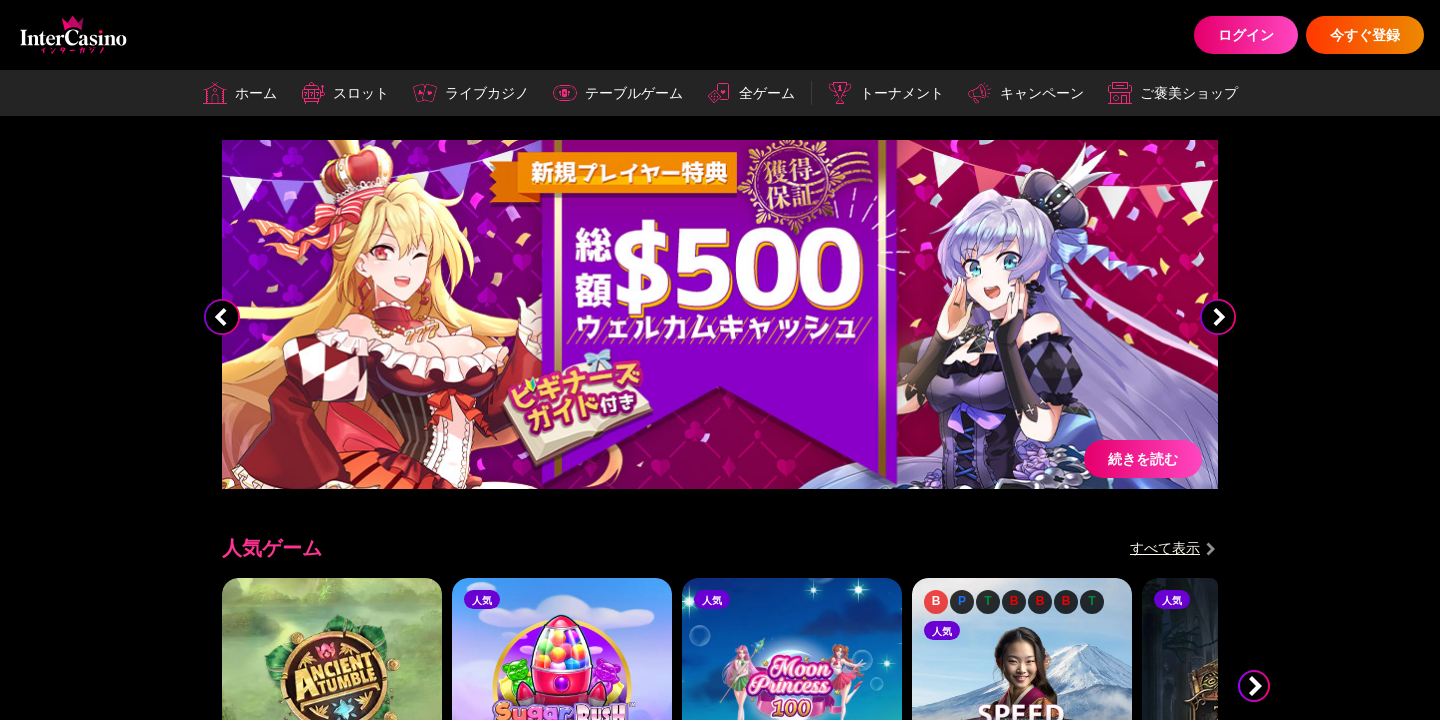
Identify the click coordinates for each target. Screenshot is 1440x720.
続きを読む (1143, 458)
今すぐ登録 (1365, 34)
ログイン (1246, 34)
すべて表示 (1165, 547)
